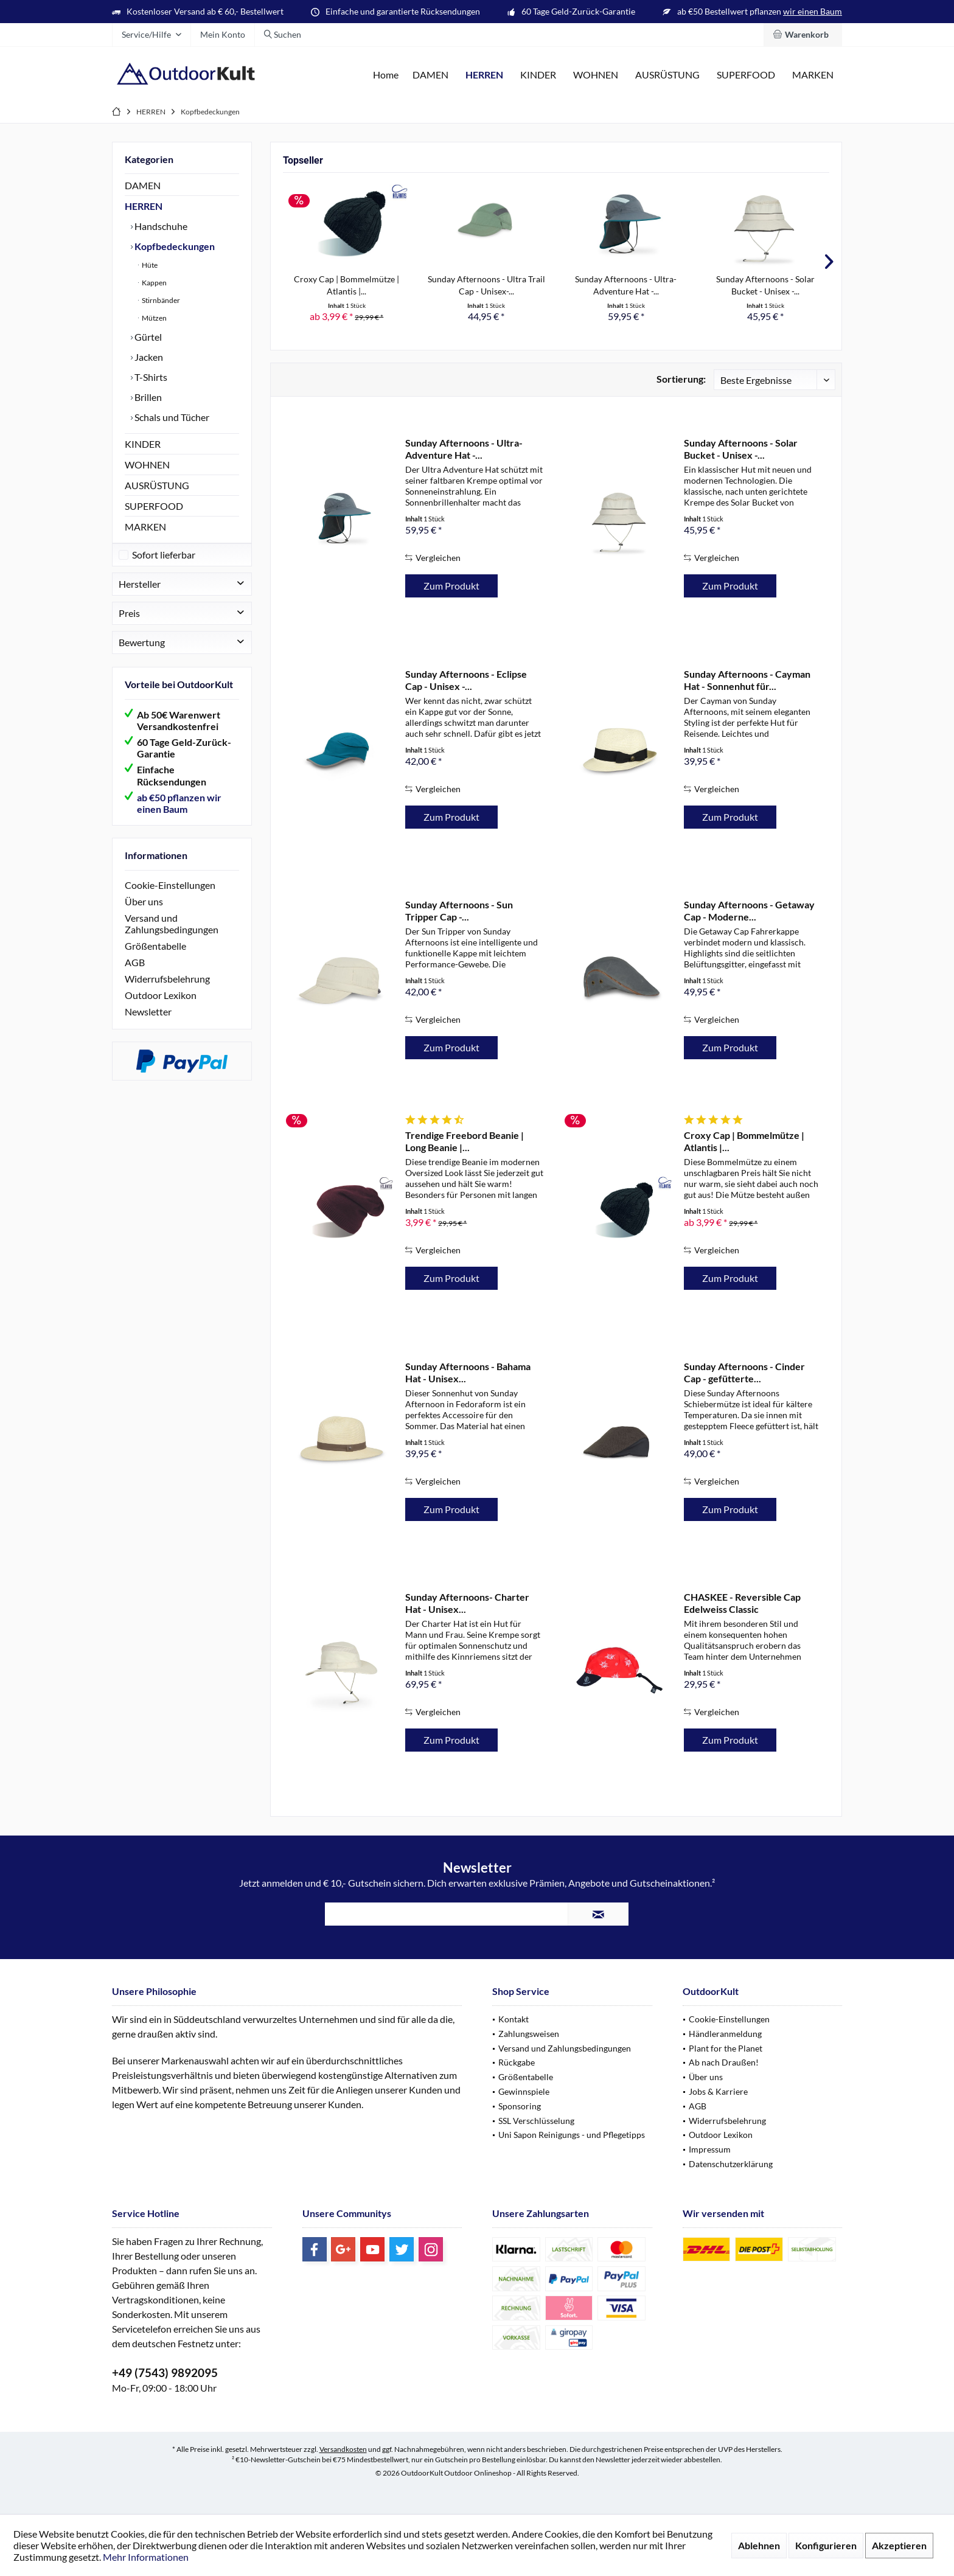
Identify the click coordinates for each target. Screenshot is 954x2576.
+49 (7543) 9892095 (165, 2372)
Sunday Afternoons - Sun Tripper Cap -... (459, 910)
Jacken (148, 357)
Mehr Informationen (146, 2557)
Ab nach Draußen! (724, 2062)
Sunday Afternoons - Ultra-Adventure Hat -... (626, 285)
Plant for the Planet (725, 2048)
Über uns (144, 913)
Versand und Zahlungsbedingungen (171, 935)
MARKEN (145, 526)
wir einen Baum (812, 11)
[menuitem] (803, 34)
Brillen (147, 397)
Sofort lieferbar (163, 567)
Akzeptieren (899, 2545)
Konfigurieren (826, 2545)
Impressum (710, 2149)
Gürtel (147, 337)
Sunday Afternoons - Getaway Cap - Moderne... (749, 910)
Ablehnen (759, 2545)
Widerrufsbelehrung (167, 991)
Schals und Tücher (171, 417)
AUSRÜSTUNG (157, 485)
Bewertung (142, 654)
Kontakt (513, 2019)
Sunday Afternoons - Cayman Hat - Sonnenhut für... (747, 680)
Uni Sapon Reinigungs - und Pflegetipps (571, 2134)
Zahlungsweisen (528, 2033)
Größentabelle (155, 958)
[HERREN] (484, 75)
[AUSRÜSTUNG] (667, 75)
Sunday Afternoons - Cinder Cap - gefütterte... (744, 1372)
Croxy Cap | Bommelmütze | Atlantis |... (346, 285)
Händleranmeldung (725, 2033)
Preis (129, 625)
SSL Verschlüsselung (536, 2120)
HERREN (143, 206)
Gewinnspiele (523, 2091)
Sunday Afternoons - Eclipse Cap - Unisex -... (466, 680)
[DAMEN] (430, 75)
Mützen (154, 317)
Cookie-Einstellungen (170, 897)
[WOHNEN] (596, 75)
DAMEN (143, 185)
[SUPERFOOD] (746, 75)
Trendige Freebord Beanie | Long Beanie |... (464, 1141)
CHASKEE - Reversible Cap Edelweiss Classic (742, 1603)
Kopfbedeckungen (174, 246)
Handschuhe (160, 226)
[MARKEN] (813, 75)
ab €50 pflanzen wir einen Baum (179, 815)
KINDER (143, 444)
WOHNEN (147, 464)
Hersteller (140, 596)
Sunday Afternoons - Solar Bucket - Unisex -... (765, 285)
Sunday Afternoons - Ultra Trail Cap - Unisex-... (486, 285)
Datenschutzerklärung (731, 2164)
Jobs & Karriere (718, 2091)
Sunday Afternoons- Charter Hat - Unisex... (467, 1603)
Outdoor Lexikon (161, 1007)
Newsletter (148, 1023)
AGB (135, 974)
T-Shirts (150, 377)
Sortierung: (681, 379)
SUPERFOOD (154, 506)
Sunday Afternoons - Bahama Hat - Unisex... (468, 1372)
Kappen (154, 282)
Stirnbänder (160, 300)
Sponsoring (519, 2106)
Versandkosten (343, 2449)
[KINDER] (538, 75)
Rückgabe (516, 2062)
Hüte (149, 265)
